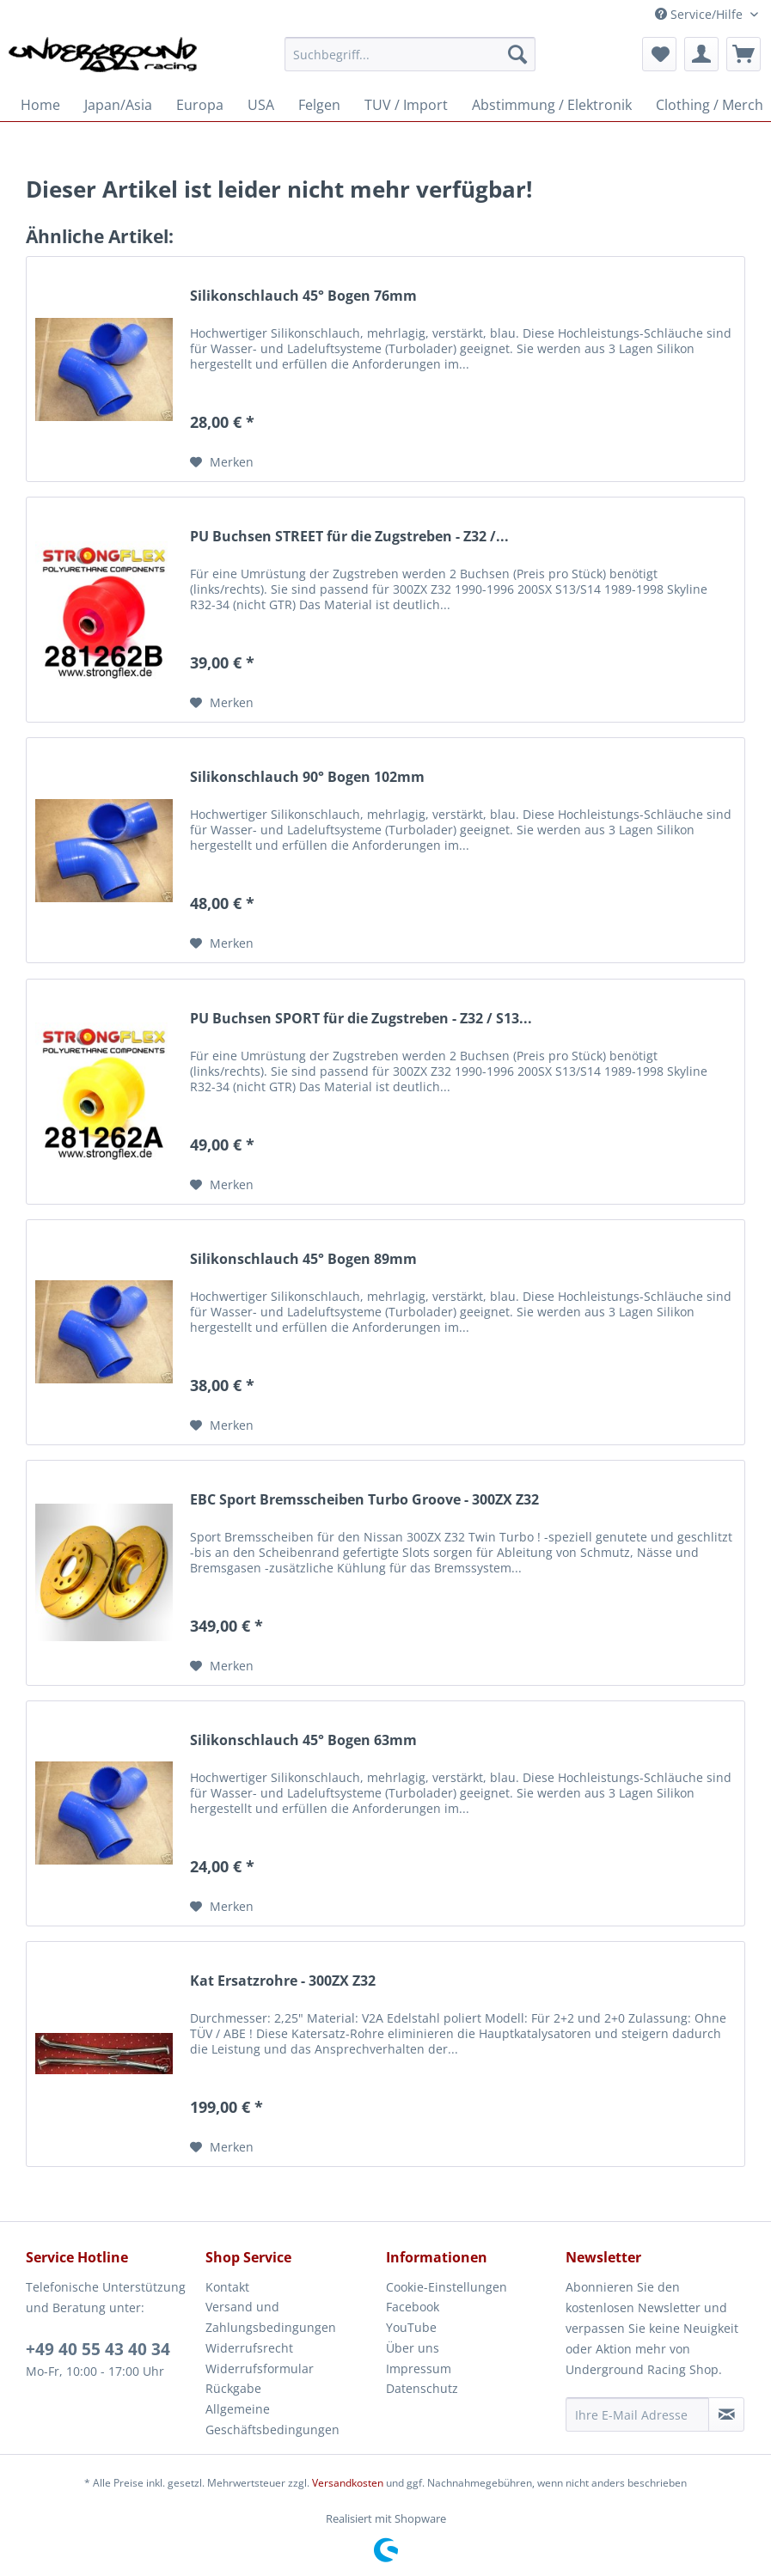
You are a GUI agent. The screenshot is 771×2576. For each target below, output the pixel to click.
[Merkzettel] (659, 54)
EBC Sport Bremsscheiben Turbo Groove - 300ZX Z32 (364, 1500)
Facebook (412, 2306)
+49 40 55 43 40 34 (98, 2349)
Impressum (418, 2368)
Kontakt (227, 2287)
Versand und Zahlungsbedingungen (270, 2316)
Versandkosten (347, 2482)
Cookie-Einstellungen (446, 2287)
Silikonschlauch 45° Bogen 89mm (303, 1259)
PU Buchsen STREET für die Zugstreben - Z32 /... (349, 537)
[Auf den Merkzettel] (222, 462)
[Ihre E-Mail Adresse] (637, 2414)
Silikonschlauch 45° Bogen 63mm (303, 1740)
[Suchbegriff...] (410, 54)
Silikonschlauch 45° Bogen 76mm (303, 296)
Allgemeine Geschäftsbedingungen (272, 2419)
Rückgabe (233, 2388)
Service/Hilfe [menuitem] (700, 14)
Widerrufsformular (259, 2368)
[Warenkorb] (743, 54)
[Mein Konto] (701, 54)
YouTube (411, 2327)
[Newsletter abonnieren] (726, 2414)
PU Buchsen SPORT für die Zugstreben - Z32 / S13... (361, 1019)
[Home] (40, 105)
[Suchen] (517, 54)
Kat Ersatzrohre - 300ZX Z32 (283, 1981)
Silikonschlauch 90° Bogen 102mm (307, 777)
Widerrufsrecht (249, 2348)
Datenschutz (422, 2388)
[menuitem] (410, 62)
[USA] (261, 105)
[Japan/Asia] (118, 105)
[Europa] (200, 105)
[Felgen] (319, 105)
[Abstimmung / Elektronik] (552, 105)
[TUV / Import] (406, 105)
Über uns (412, 2348)
